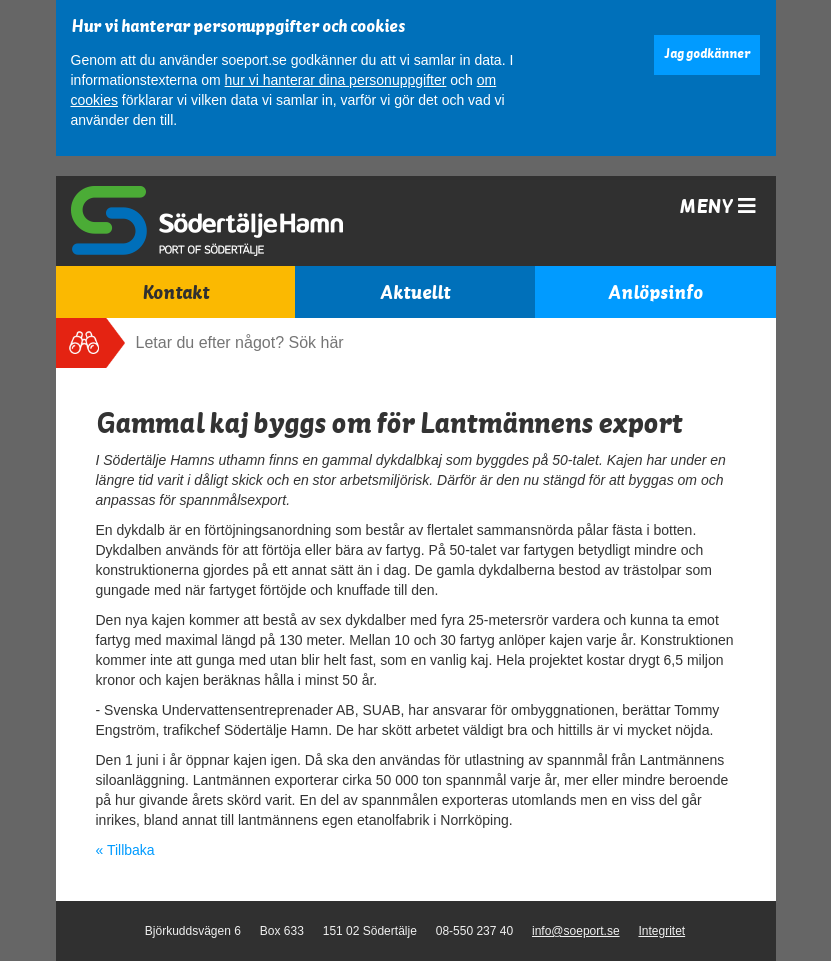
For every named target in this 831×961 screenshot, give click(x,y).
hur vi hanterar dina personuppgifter (336, 80)
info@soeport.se (576, 931)
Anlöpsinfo (655, 293)
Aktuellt (415, 293)
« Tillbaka (125, 850)
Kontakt (175, 293)
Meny (717, 206)
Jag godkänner (707, 54)
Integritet (661, 931)
